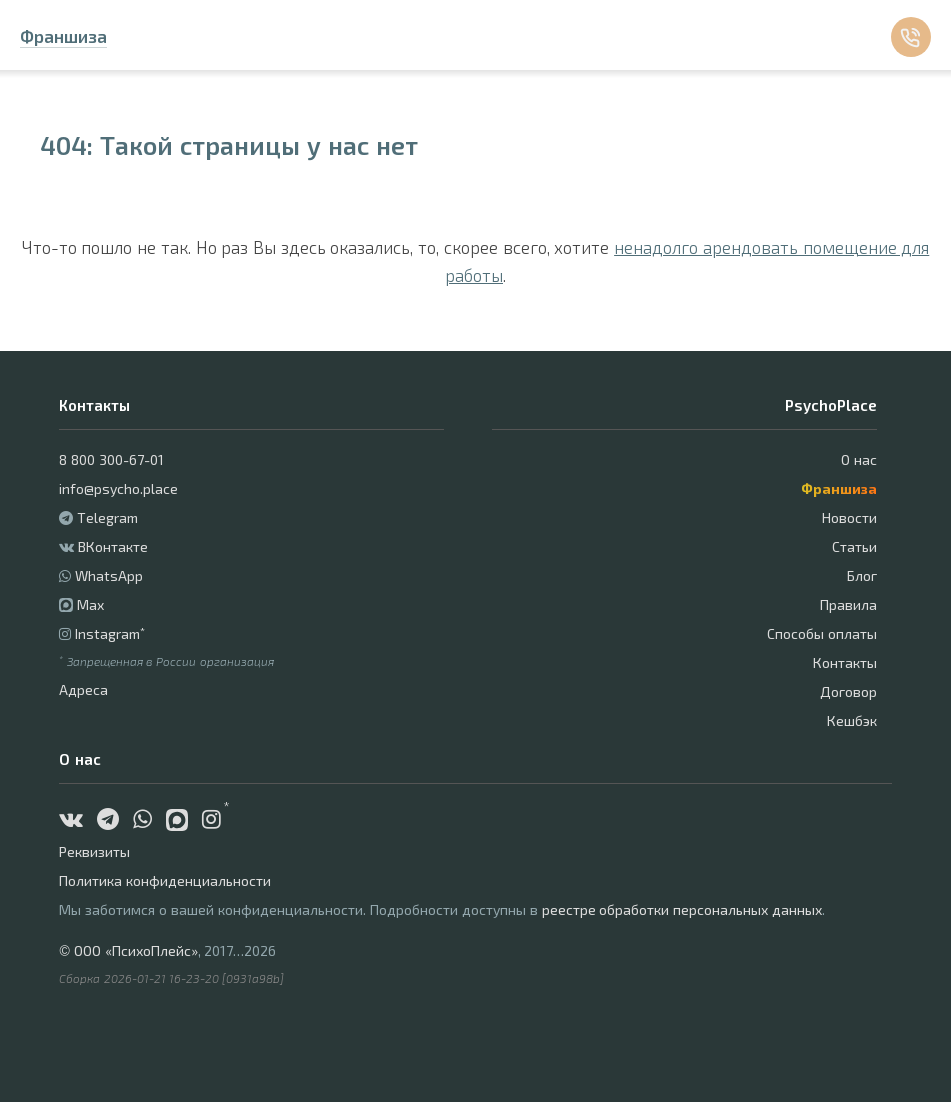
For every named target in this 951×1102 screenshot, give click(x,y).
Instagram (110, 633)
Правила (848, 604)
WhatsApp (109, 575)
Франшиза (63, 36)
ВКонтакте (113, 546)
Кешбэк (852, 720)
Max (90, 604)
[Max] (184, 821)
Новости (849, 517)
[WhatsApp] (147, 821)
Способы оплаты (822, 633)
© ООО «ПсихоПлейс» (128, 950)
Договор (848, 691)
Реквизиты (94, 851)
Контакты (845, 662)
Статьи (854, 546)
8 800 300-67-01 (111, 459)
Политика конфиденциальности (165, 880)
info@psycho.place (118, 488)
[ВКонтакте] (76, 821)
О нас (859, 459)
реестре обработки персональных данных (682, 909)
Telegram (107, 517)
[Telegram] (113, 821)
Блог (862, 575)
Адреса (83, 689)
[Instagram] (216, 821)
